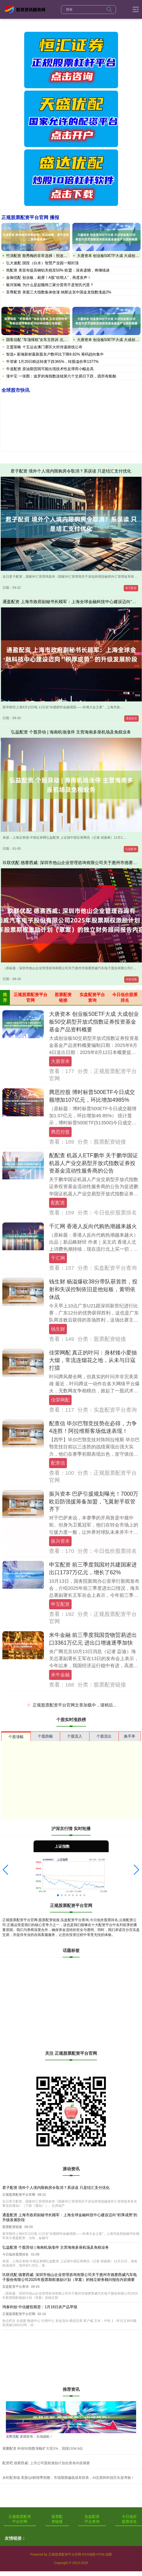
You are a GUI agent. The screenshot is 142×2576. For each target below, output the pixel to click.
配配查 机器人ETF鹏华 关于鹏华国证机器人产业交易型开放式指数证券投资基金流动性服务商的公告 (93, 1163)
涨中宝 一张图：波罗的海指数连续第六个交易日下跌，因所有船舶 (61, 376)
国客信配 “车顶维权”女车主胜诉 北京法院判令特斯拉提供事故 (57, 340)
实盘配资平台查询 (92, 2519)
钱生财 (58, 1329)
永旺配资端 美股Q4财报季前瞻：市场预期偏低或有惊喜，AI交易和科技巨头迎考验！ (68, 2478)
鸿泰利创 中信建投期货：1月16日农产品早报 (39, 2307)
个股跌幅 (45, 1736)
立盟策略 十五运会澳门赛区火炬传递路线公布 (44, 347)
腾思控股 (60, 1131)
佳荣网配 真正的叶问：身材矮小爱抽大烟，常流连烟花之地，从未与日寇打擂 (93, 1360)
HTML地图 (104, 2554)
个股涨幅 (15, 1737)
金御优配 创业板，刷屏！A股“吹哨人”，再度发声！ (48, 278)
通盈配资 (131, 718)
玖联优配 (131, 979)
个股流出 (103, 1736)
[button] (5, 1870)
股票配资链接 (57, 2519)
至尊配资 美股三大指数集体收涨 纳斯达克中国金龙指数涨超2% (58, 292)
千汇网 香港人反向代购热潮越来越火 (93, 1226)
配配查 (58, 1202)
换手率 (129, 1736)
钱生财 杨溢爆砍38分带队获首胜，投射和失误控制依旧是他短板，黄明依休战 (93, 1289)
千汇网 (58, 1258)
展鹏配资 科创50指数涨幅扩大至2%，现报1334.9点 (42, 2448)
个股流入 (74, 1736)
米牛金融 (60, 1674)
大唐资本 (60, 1061)
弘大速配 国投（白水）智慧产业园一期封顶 (42, 263)
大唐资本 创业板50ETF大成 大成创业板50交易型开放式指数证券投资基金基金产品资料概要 (94, 1021)
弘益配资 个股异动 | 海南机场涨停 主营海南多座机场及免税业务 (71, 732)
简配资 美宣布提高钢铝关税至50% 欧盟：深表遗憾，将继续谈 (58, 270)
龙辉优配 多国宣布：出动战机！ (29, 2436)
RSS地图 (89, 2554)
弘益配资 (131, 849)
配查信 (58, 1463)
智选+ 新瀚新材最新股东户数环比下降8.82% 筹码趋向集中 (55, 354)
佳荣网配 (60, 1399)
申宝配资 (60, 1604)
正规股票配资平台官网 (19, 2519)
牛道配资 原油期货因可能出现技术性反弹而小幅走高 (49, 369)
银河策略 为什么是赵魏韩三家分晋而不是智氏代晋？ (49, 285)
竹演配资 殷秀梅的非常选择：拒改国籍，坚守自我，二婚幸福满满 (61, 256)
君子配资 (131, 588)
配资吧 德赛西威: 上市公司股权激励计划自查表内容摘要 (46, 2463)
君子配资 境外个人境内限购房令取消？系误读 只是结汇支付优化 (71, 471)
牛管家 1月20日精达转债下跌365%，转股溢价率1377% (52, 362)
